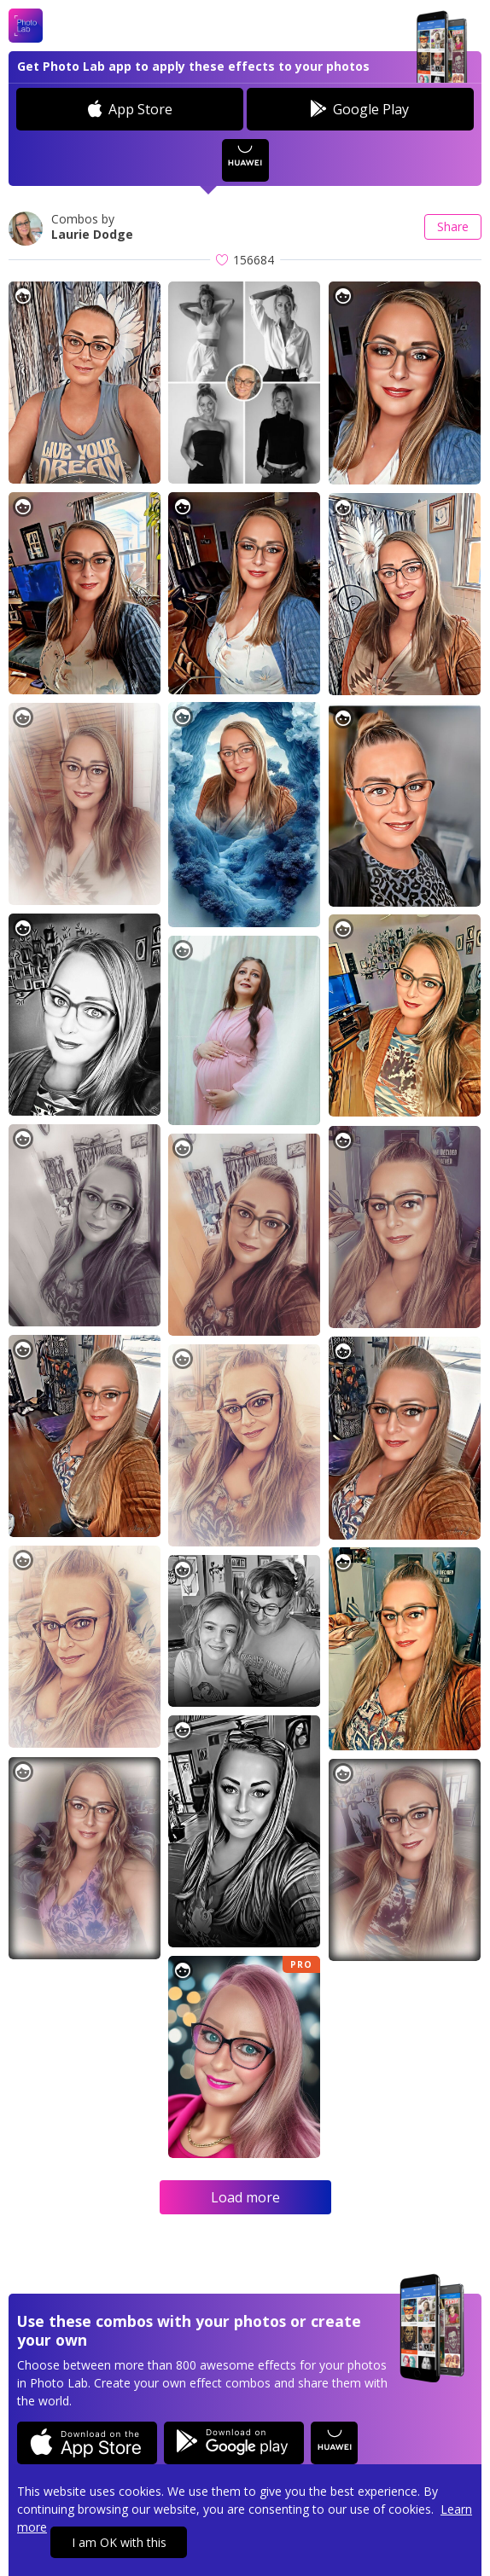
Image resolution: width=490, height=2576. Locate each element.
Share (453, 226)
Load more (245, 2197)
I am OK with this (119, 2542)
